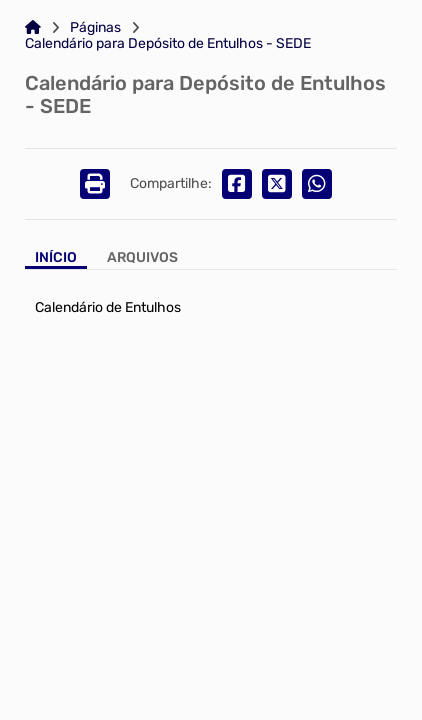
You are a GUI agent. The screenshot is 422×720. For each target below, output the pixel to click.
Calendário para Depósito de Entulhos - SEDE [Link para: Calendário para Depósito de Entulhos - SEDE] (168, 44)
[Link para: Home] (33, 28)
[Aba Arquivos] (142, 259)
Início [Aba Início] (56, 258)
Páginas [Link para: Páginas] (95, 28)
